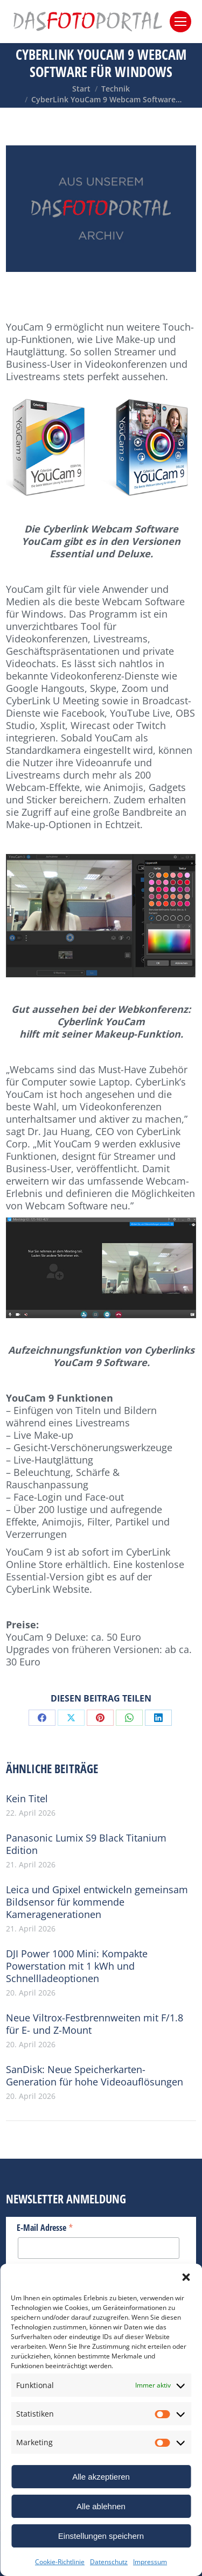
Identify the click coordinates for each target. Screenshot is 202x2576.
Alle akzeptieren (101, 2476)
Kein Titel (27, 1799)
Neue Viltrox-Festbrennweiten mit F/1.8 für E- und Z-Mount (94, 2024)
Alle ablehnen (101, 2506)
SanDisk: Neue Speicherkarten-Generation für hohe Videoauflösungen (94, 2075)
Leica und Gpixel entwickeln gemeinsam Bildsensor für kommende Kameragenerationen (97, 1902)
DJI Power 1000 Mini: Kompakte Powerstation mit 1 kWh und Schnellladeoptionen (77, 1966)
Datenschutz (109, 2561)
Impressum (150, 2561)
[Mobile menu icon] (180, 21)
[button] (185, 2277)
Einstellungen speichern (101, 2535)
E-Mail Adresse (45, 2227)
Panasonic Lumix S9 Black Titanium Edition (86, 1844)
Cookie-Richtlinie (60, 2561)
